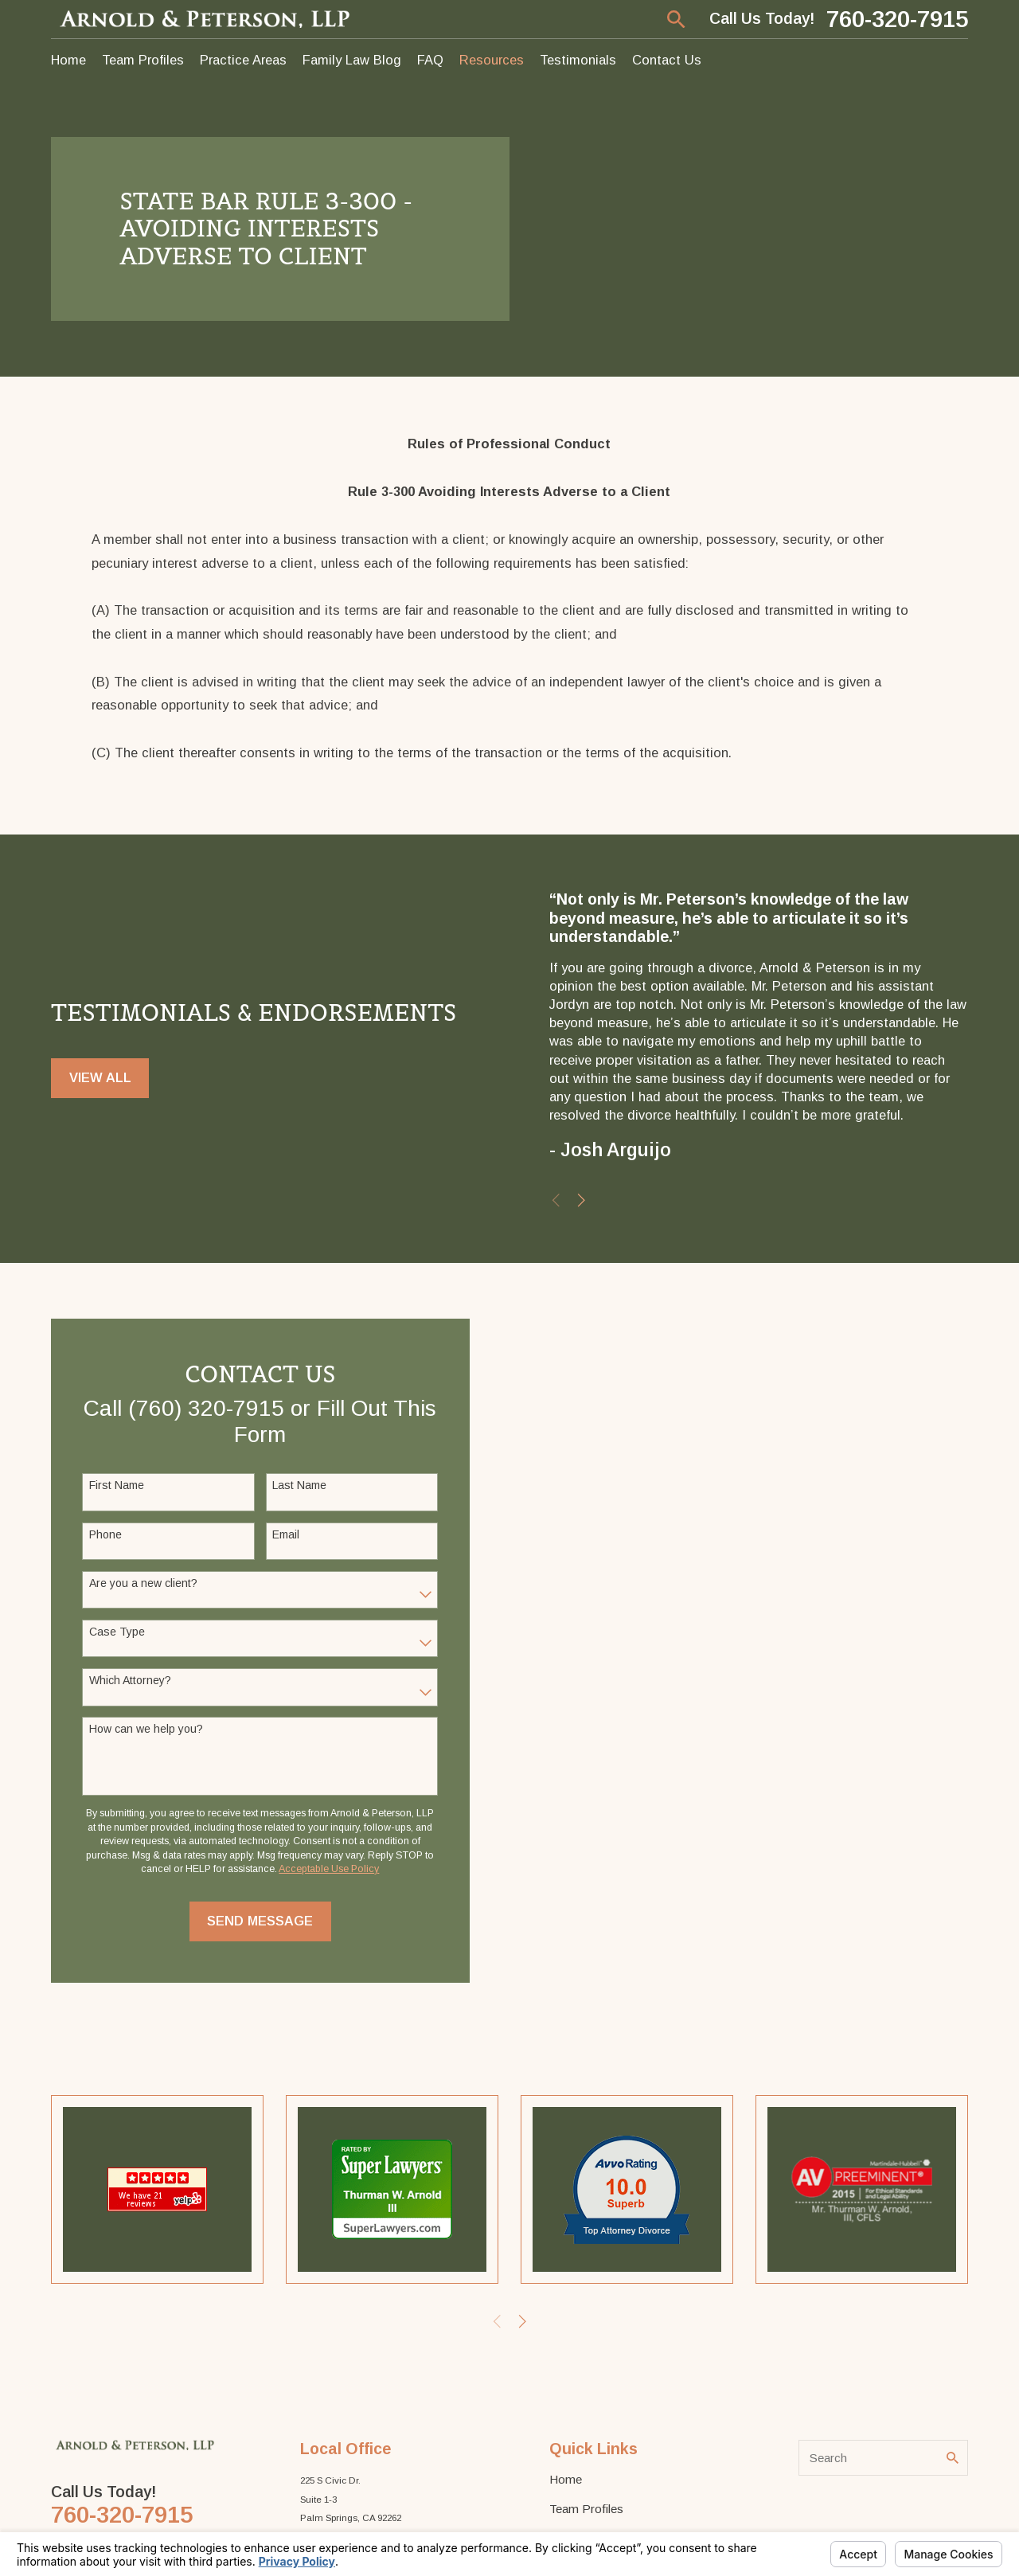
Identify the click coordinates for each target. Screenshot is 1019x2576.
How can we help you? (140, 1728)
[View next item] (589, 1200)
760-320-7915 (897, 19)
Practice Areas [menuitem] (243, 60)
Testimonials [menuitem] (578, 60)
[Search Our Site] (952, 2458)
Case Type (111, 1631)
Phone (100, 1534)
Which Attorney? (125, 1680)
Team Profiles (586, 2508)
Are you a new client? (138, 1583)
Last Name (294, 1485)
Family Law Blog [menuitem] (352, 60)
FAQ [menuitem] (430, 60)
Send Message (254, 1920)
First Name (111, 1485)
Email (280, 1534)
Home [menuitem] (68, 60)
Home (565, 2479)
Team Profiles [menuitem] (143, 60)
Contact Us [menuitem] (666, 60)
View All (100, 1083)
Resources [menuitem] (491, 60)
